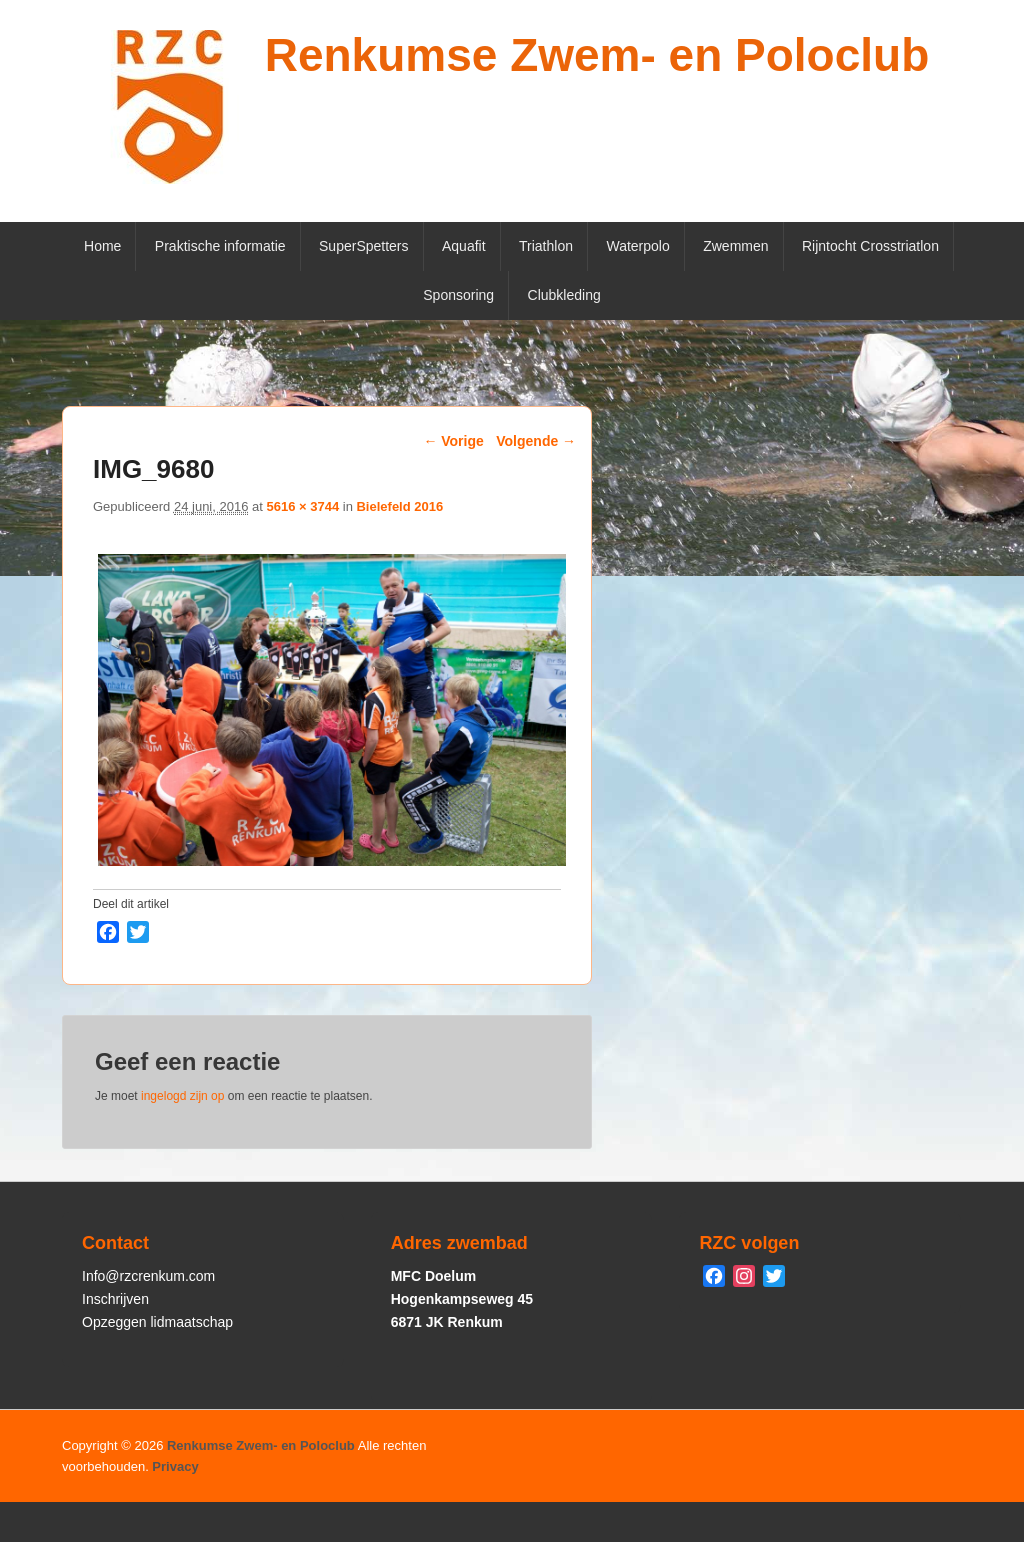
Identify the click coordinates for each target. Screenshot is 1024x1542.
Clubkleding (564, 295)
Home (102, 246)
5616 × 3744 (302, 506)
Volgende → (536, 441)
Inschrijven (115, 1299)
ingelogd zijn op (182, 1096)
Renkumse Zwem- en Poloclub (597, 55)
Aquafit (464, 246)
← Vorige (453, 441)
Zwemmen (735, 246)
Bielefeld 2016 (399, 506)
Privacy (175, 1466)
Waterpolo (637, 246)
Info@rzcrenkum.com (148, 1276)
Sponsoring (458, 295)
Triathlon (546, 246)
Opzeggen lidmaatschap (157, 1322)
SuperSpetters (364, 246)
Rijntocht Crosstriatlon (870, 246)
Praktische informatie (220, 246)
